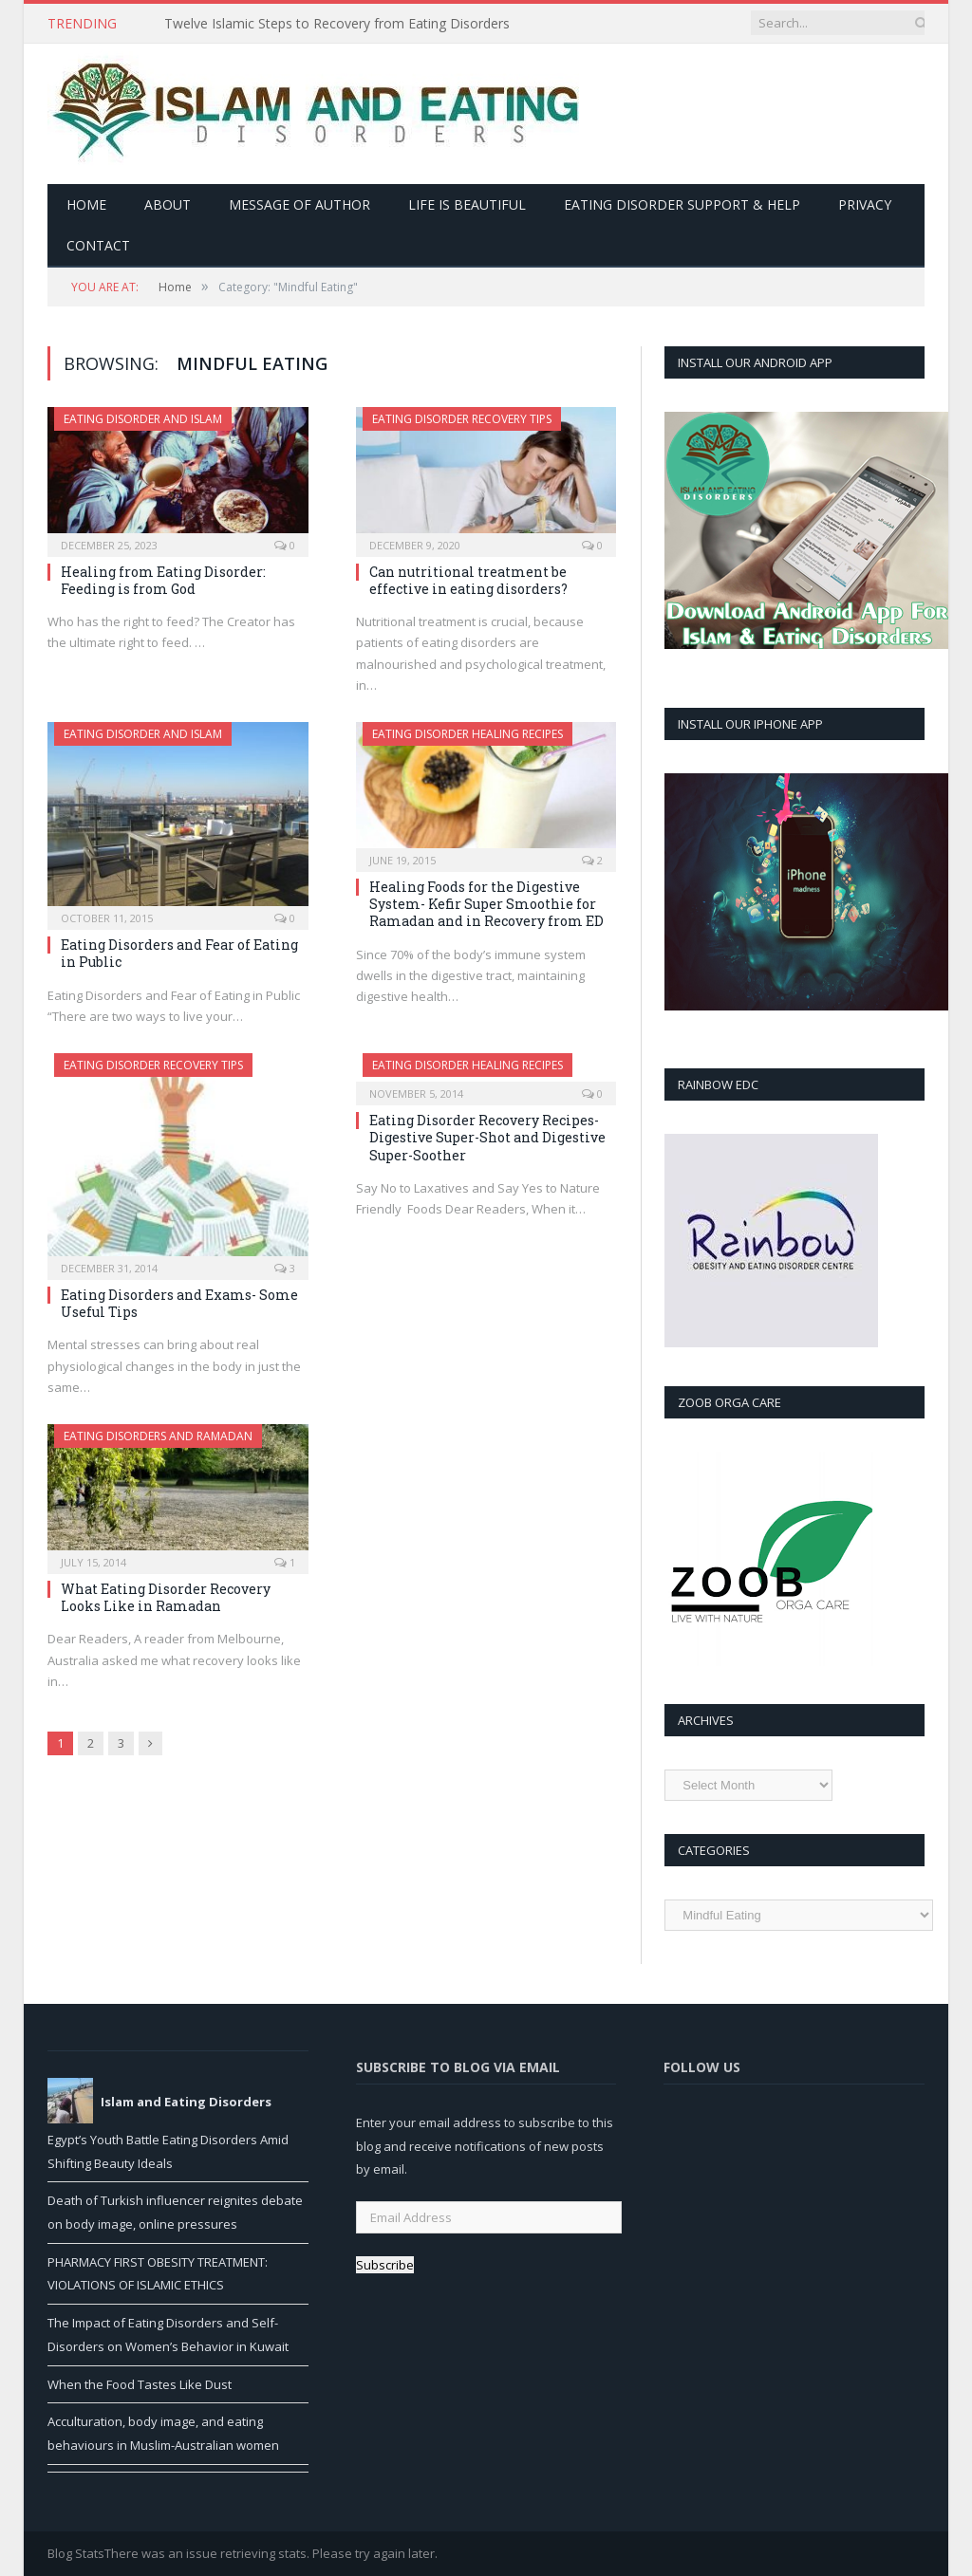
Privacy (864, 204)
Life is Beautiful (467, 204)
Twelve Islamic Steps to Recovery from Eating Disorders (337, 23)
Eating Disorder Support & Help (682, 204)
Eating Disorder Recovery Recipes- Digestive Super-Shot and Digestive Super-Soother (487, 1137)
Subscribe (385, 2264)
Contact (98, 245)
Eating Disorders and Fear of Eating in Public (179, 953)
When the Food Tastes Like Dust (139, 2384)
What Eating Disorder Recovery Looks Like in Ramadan (166, 1597)
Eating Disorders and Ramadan (158, 1436)
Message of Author (299, 204)
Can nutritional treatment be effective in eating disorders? (468, 580)
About (167, 204)
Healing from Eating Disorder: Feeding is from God (163, 580)
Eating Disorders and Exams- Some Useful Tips (179, 1303)
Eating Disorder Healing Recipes (467, 734)
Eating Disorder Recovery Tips (461, 419)
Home (86, 204)
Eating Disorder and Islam (143, 419)
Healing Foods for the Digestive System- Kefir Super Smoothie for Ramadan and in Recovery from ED (486, 904)
